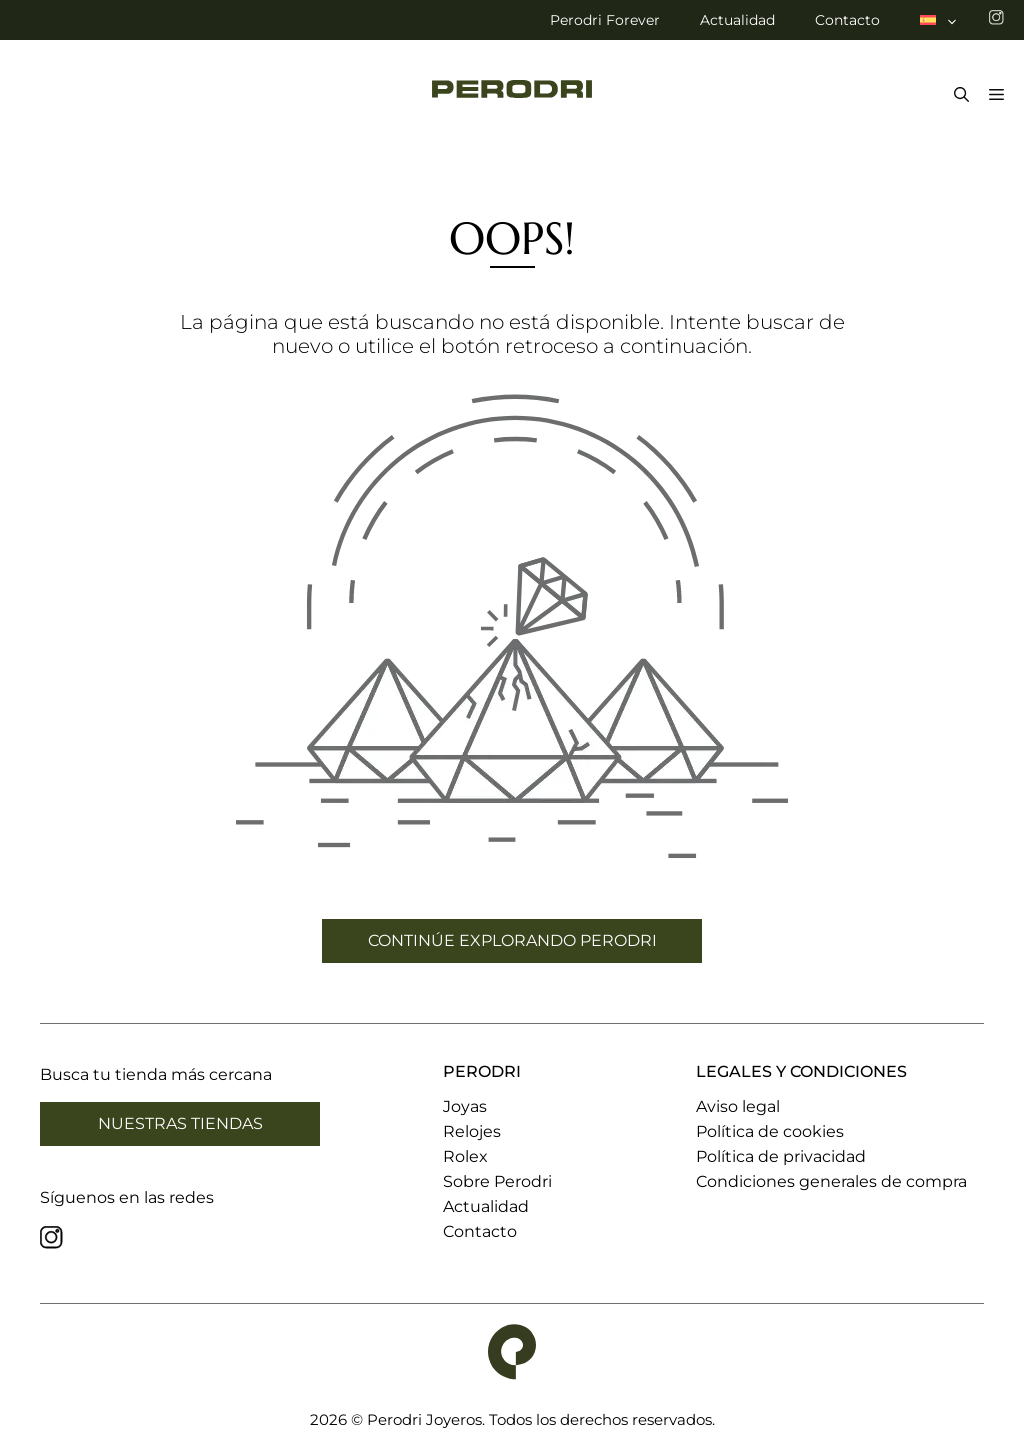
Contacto (847, 20)
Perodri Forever (605, 20)
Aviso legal (738, 1106)
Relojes (472, 1131)
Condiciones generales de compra (831, 1181)
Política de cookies (770, 1131)
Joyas (465, 1106)
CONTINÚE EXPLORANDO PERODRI (512, 940)
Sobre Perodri (497, 1181)
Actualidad (737, 20)
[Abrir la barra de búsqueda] (956, 95)
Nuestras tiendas (180, 1123)
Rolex (465, 1156)
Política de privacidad (781, 1156)
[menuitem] (939, 20)
